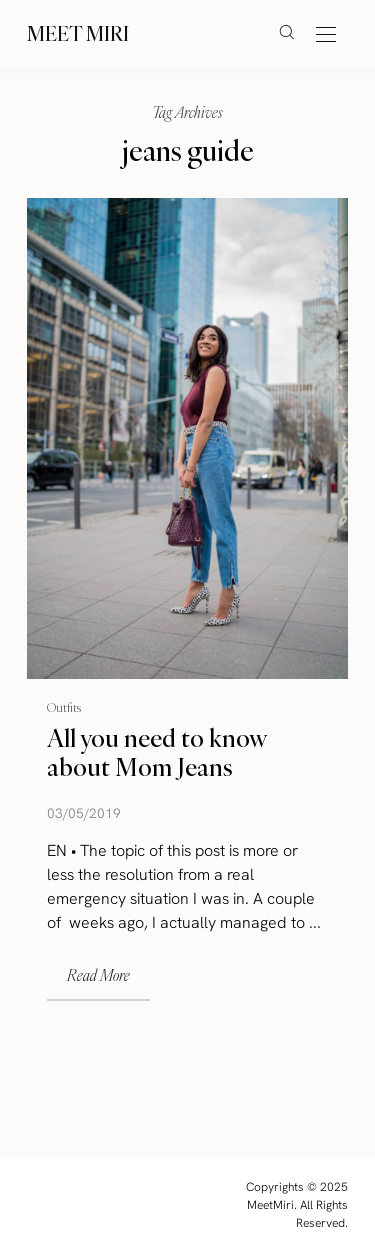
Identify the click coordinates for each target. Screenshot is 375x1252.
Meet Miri (78, 33)
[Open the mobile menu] (326, 35)
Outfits (64, 706)
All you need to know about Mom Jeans (156, 752)
